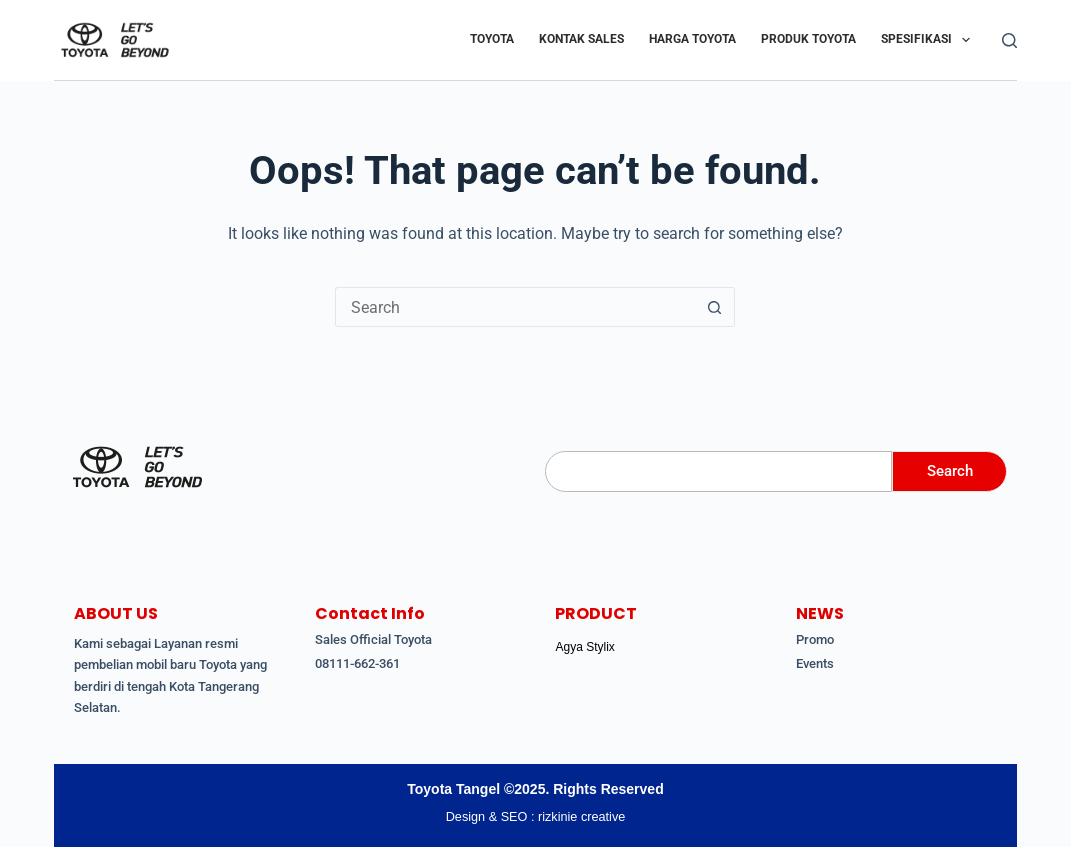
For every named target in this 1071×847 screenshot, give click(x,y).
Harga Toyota (692, 39)
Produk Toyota (808, 39)
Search (945, 471)
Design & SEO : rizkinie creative (535, 816)
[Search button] (715, 307)
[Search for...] (515, 307)
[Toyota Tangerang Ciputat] (137, 467)
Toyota (492, 39)
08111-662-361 (357, 663)
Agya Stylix (584, 647)
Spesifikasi (929, 40)
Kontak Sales (581, 39)
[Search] (1009, 40)
